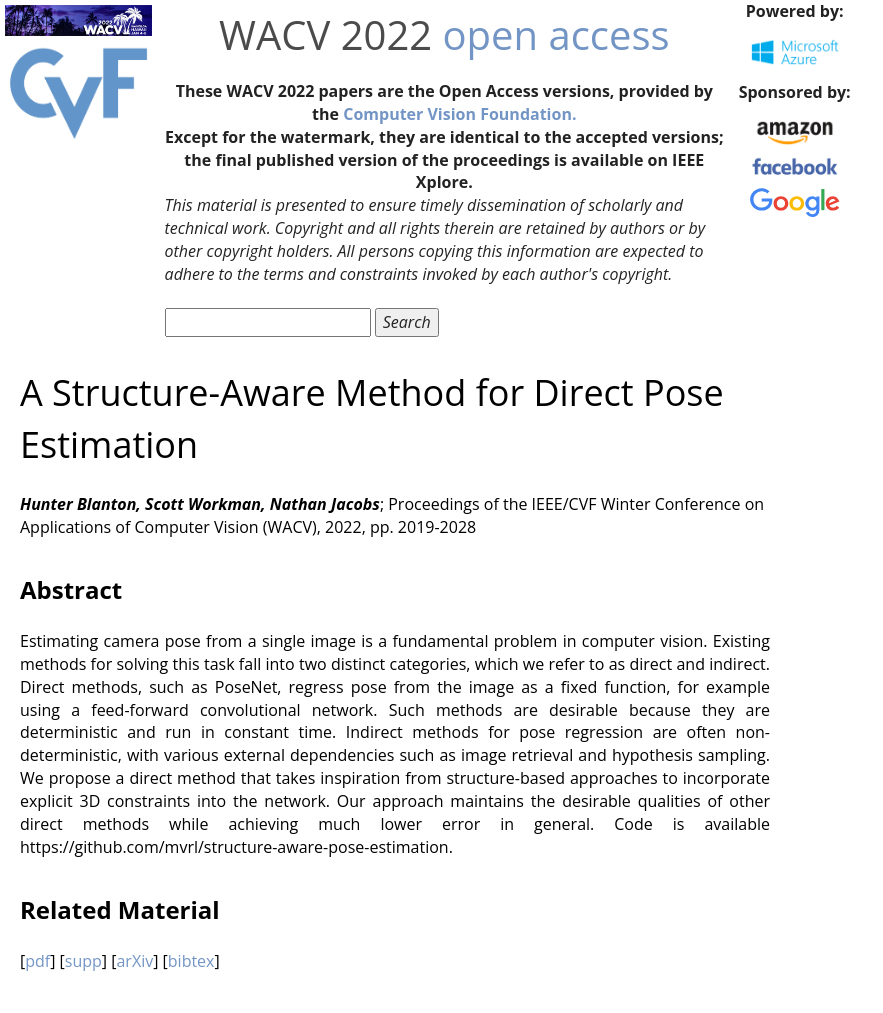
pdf (37, 961)
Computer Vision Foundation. (459, 114)
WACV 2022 (325, 34)
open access (556, 34)
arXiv (134, 961)
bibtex (191, 961)
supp (83, 961)
